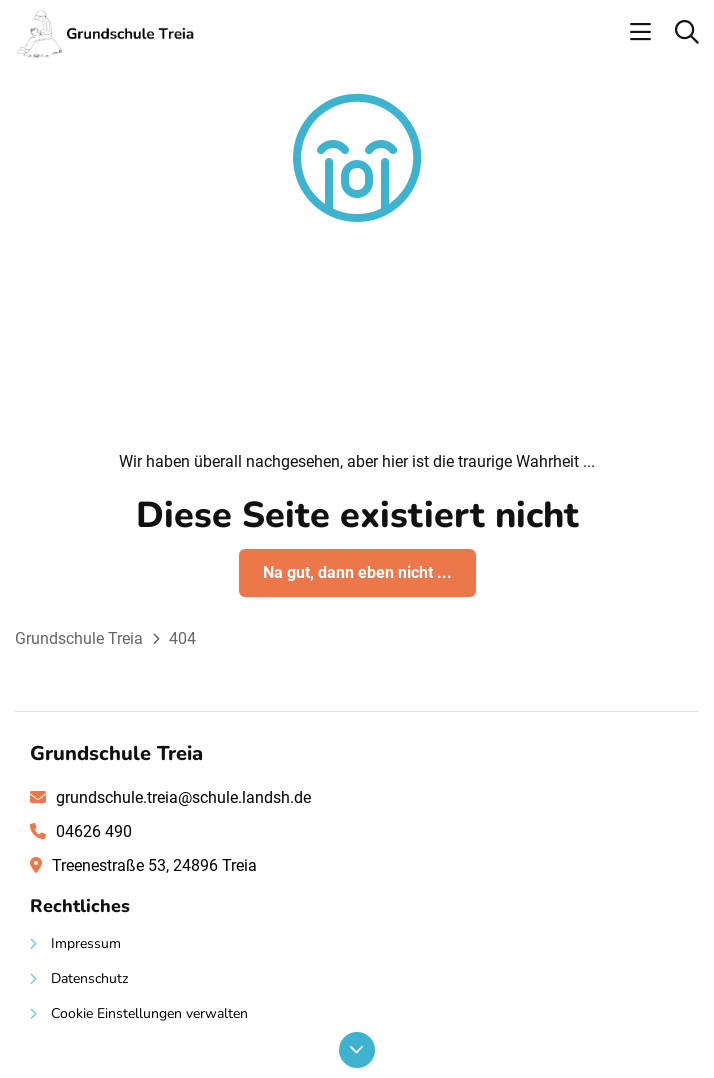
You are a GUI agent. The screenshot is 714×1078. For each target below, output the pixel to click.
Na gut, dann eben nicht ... (357, 572)
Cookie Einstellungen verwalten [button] (149, 1013)
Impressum (86, 943)
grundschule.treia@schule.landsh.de (183, 797)
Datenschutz (89, 978)
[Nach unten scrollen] (357, 1050)
